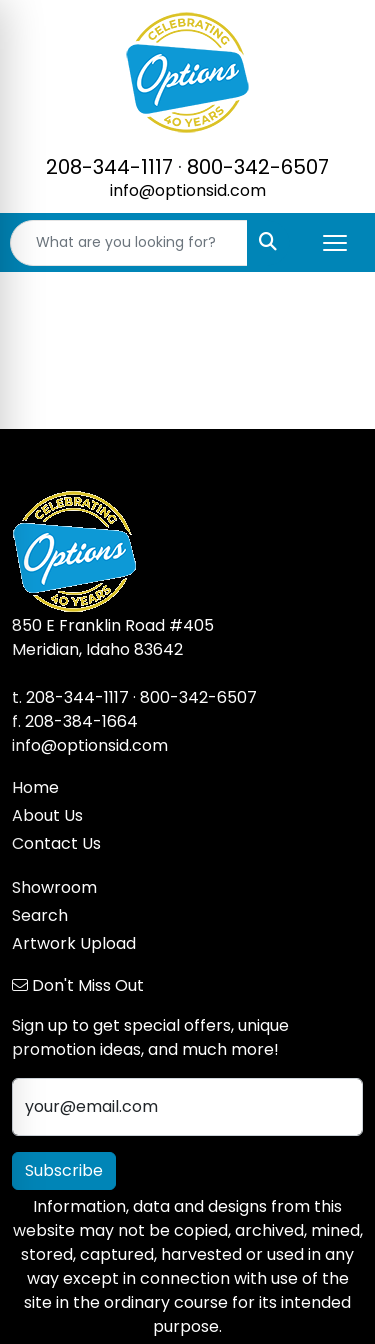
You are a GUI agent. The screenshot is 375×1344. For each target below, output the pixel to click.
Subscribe (64, 1170)
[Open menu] (335, 243)
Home (35, 787)
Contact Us (56, 843)
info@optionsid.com (188, 190)
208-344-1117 (109, 167)
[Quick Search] (129, 243)
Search (40, 915)
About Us (47, 815)
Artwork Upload (74, 943)
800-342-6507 (258, 167)
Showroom (54, 887)
